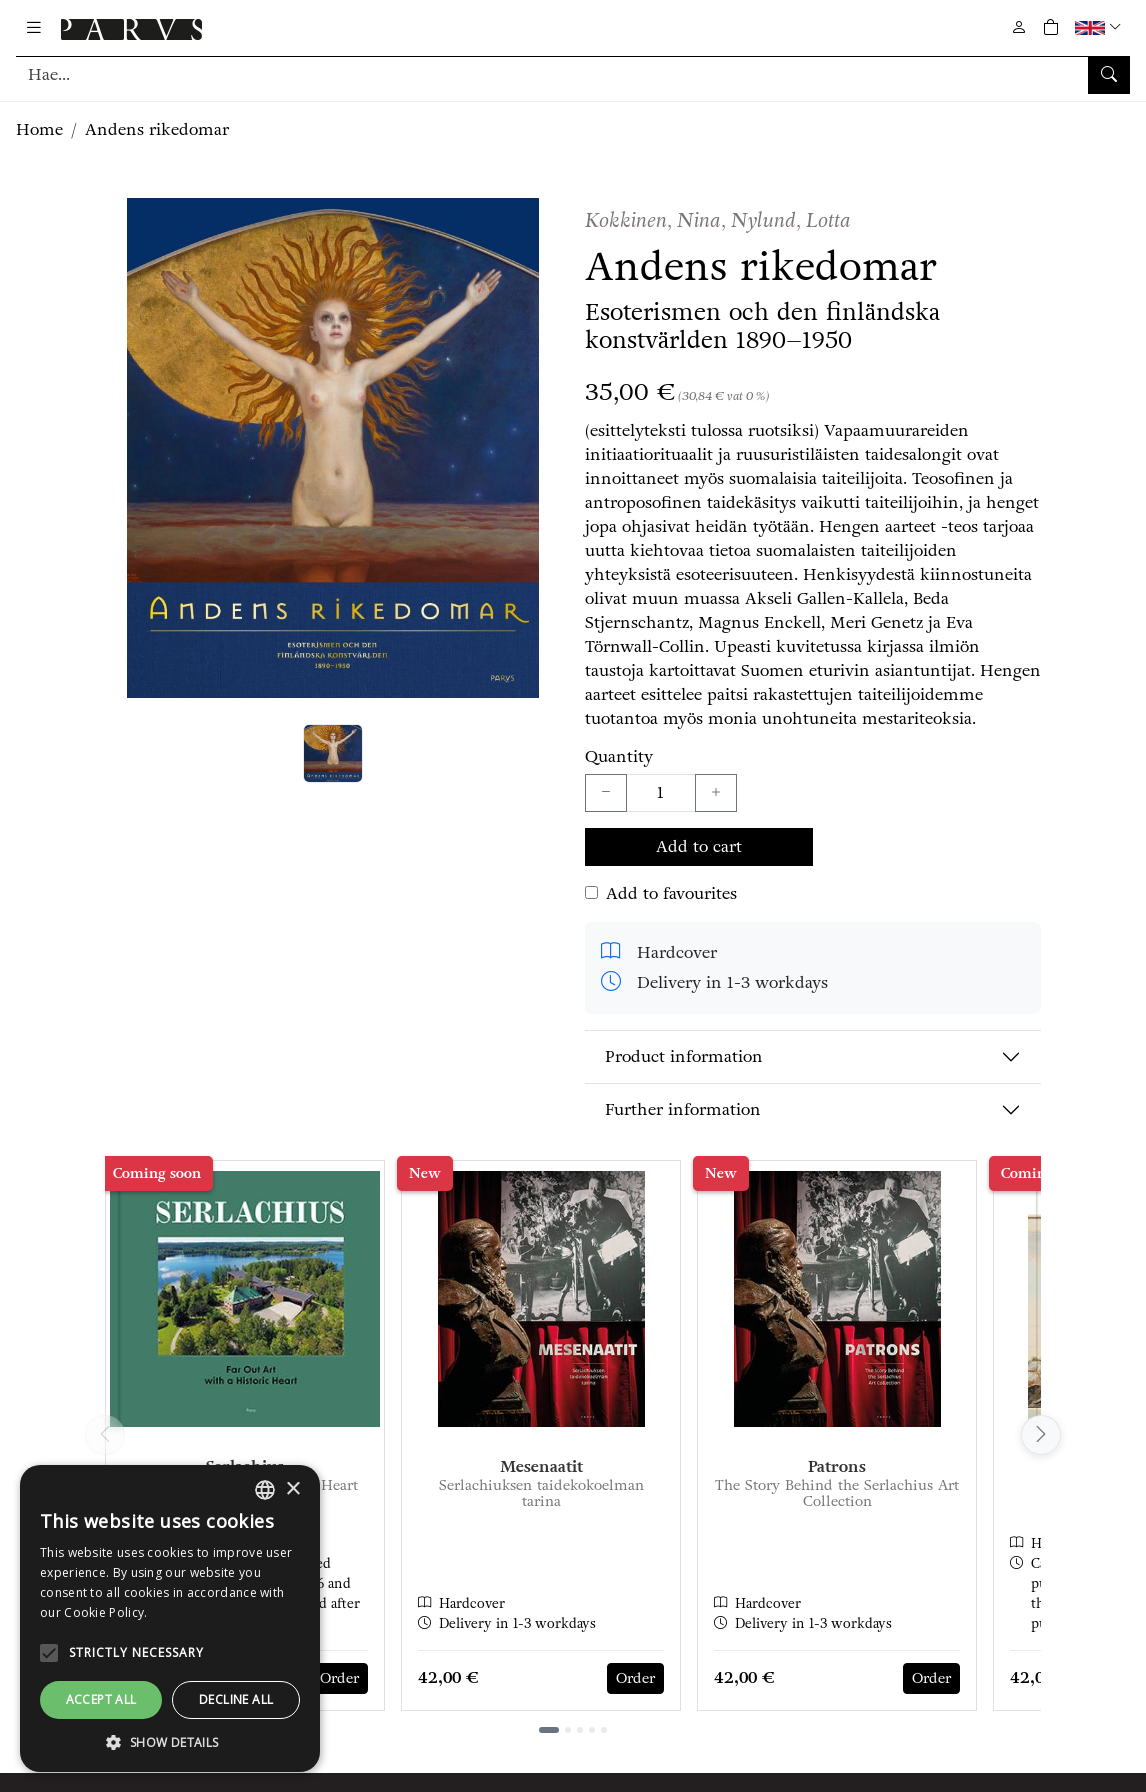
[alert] (170, 1618)
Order (339, 1678)
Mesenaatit (541, 1466)
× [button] (292, 1489)
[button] (1100, 27)
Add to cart (699, 846)
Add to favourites (671, 893)
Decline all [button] (236, 1699)
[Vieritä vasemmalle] (105, 1435)
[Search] (573, 74)
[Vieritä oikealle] (1041, 1435)
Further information (683, 1109)
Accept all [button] (101, 1699)
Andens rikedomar (157, 129)
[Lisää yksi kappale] (716, 793)
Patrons (837, 1466)
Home (39, 129)
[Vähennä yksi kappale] (606, 793)
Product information (684, 1056)
